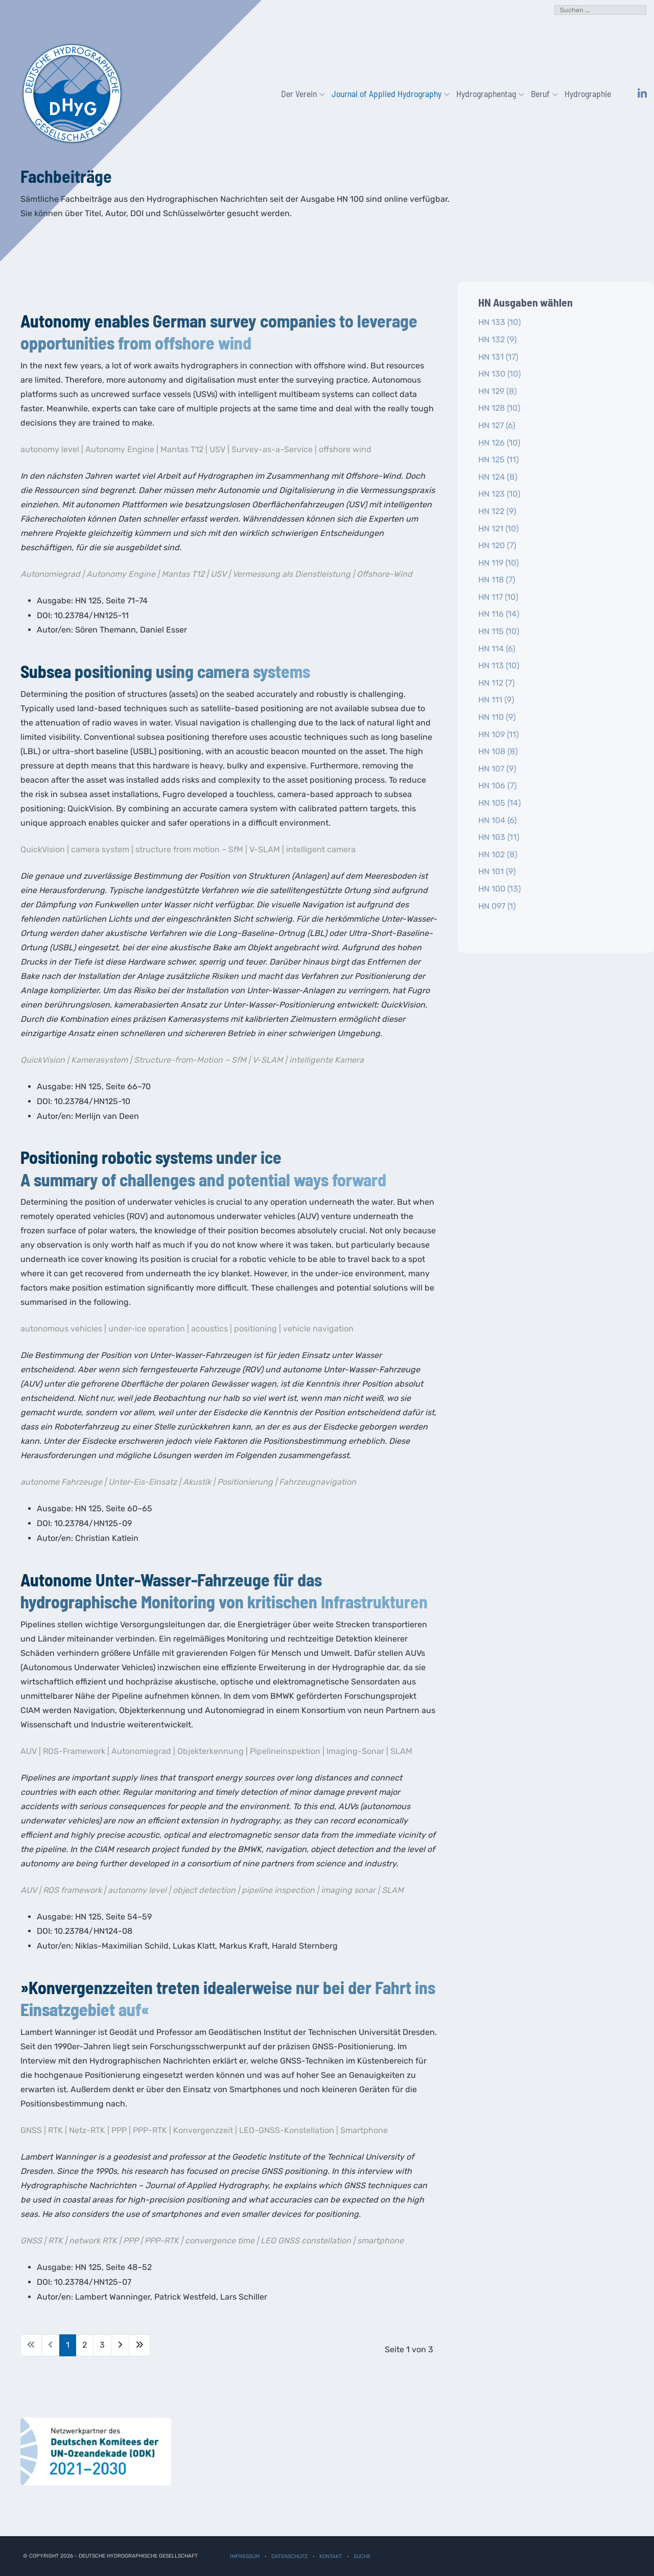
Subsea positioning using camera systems (165, 671)
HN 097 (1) (497, 906)
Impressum (245, 2556)
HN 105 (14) (499, 803)
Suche (362, 2556)
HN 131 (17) (498, 357)
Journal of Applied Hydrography (388, 93)
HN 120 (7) (497, 545)
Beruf (541, 93)
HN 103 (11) (498, 837)
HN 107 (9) (497, 769)
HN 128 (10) (499, 408)
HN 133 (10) (499, 322)
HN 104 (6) (497, 820)
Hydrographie (588, 93)
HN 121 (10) (498, 528)
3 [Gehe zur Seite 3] (102, 2345)
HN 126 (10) (499, 443)
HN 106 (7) (497, 785)
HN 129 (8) (497, 391)
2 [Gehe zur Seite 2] (84, 2345)
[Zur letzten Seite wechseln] (139, 2345)
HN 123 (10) (499, 494)
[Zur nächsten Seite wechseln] (120, 2345)
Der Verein (300, 93)
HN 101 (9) (497, 871)
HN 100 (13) (499, 889)
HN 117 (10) (498, 597)
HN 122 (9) (497, 511)
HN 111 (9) (496, 700)
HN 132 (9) (497, 339)
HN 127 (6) (496, 425)
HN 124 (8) (497, 477)
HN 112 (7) (496, 683)
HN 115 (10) (498, 631)
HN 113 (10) (498, 665)
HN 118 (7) (496, 579)
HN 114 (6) (496, 648)
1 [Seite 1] (67, 2345)
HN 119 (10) (498, 563)
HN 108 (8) (498, 751)
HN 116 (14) (498, 614)
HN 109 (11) (498, 734)
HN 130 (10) (499, 374)
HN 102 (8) (497, 854)
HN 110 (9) (497, 717)
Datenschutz (289, 2556)
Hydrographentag (487, 93)
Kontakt (330, 2556)
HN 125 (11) (498, 459)
